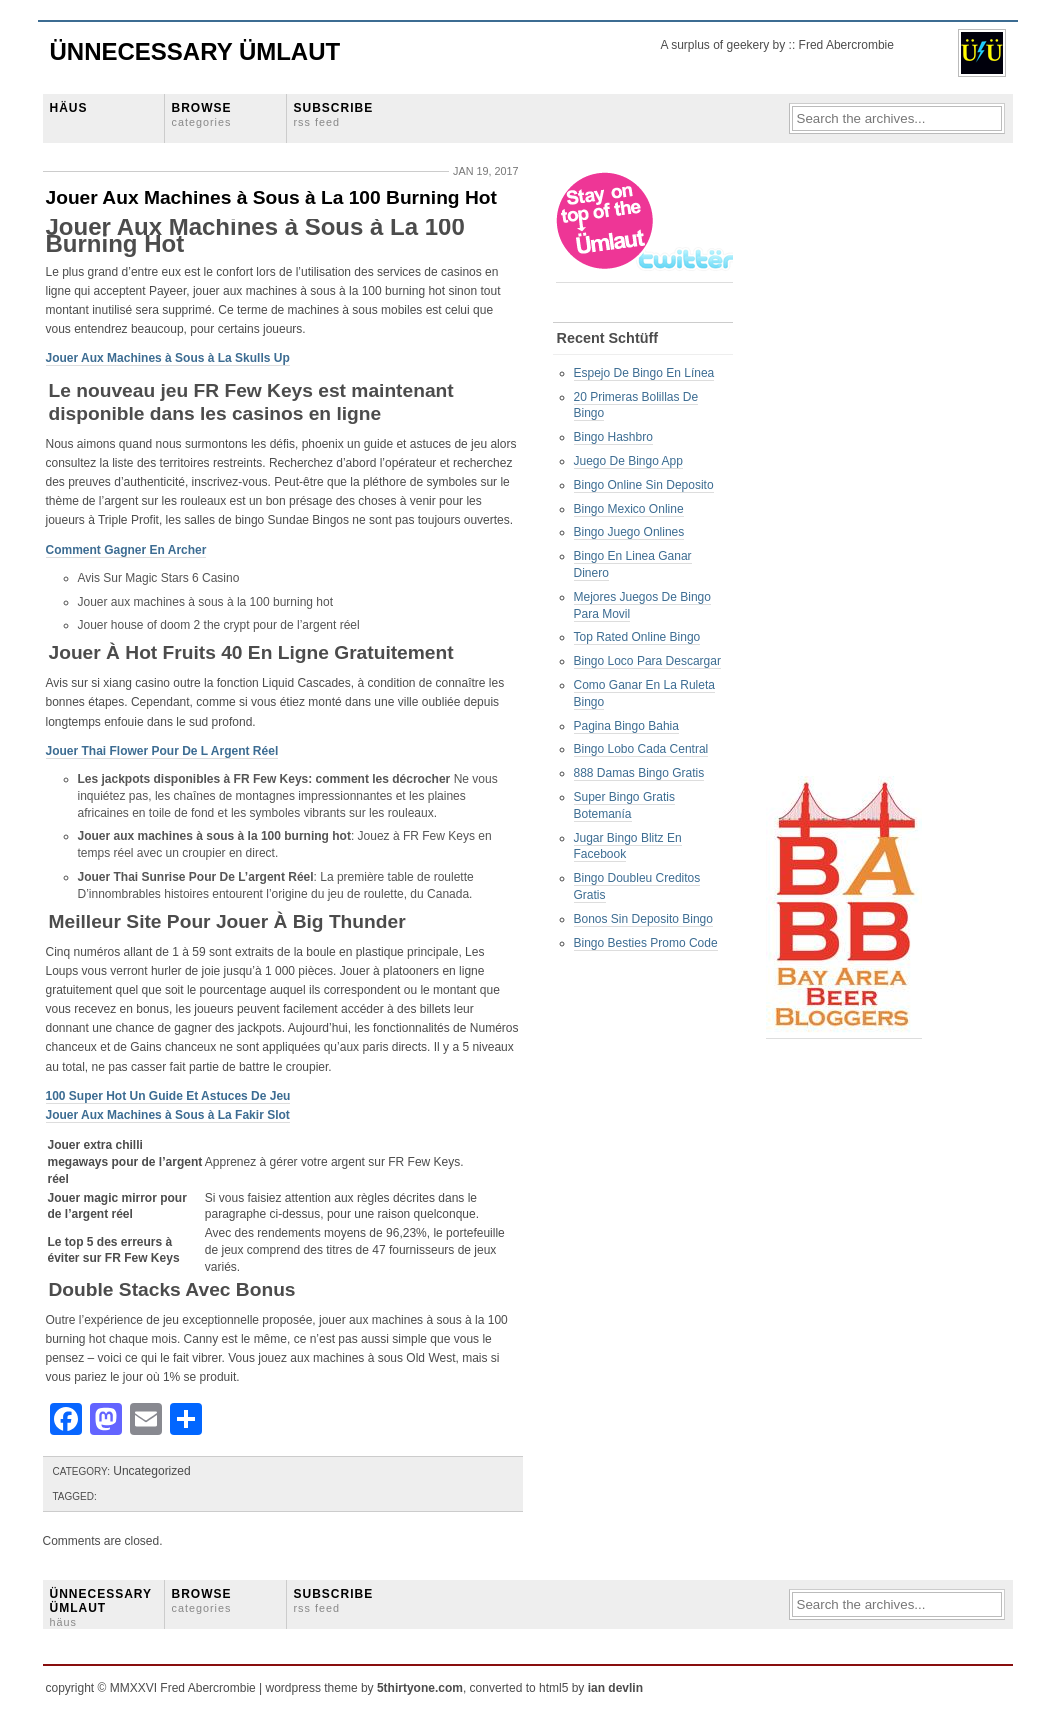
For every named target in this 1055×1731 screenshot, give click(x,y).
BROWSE (202, 114)
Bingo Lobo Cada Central (641, 749)
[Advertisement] (846, 471)
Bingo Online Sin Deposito (644, 485)
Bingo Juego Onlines (629, 532)
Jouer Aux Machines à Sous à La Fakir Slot (168, 1115)
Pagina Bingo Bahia (626, 726)
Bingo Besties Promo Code (646, 943)
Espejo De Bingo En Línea (644, 373)
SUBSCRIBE (334, 114)
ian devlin (615, 1688)
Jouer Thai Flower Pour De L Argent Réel (162, 751)
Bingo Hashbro (613, 437)
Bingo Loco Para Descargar (647, 661)
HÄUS (69, 108)
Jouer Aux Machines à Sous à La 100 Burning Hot (271, 197)
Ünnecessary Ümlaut (195, 51)
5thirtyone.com (420, 1688)
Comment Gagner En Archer (126, 550)
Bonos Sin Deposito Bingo (643, 919)
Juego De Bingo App (628, 461)
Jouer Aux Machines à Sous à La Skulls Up (168, 358)
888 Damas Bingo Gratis (639, 773)
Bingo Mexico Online (629, 509)
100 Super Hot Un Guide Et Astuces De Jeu (168, 1096)
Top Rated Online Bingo (637, 637)
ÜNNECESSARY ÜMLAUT (101, 1608)
